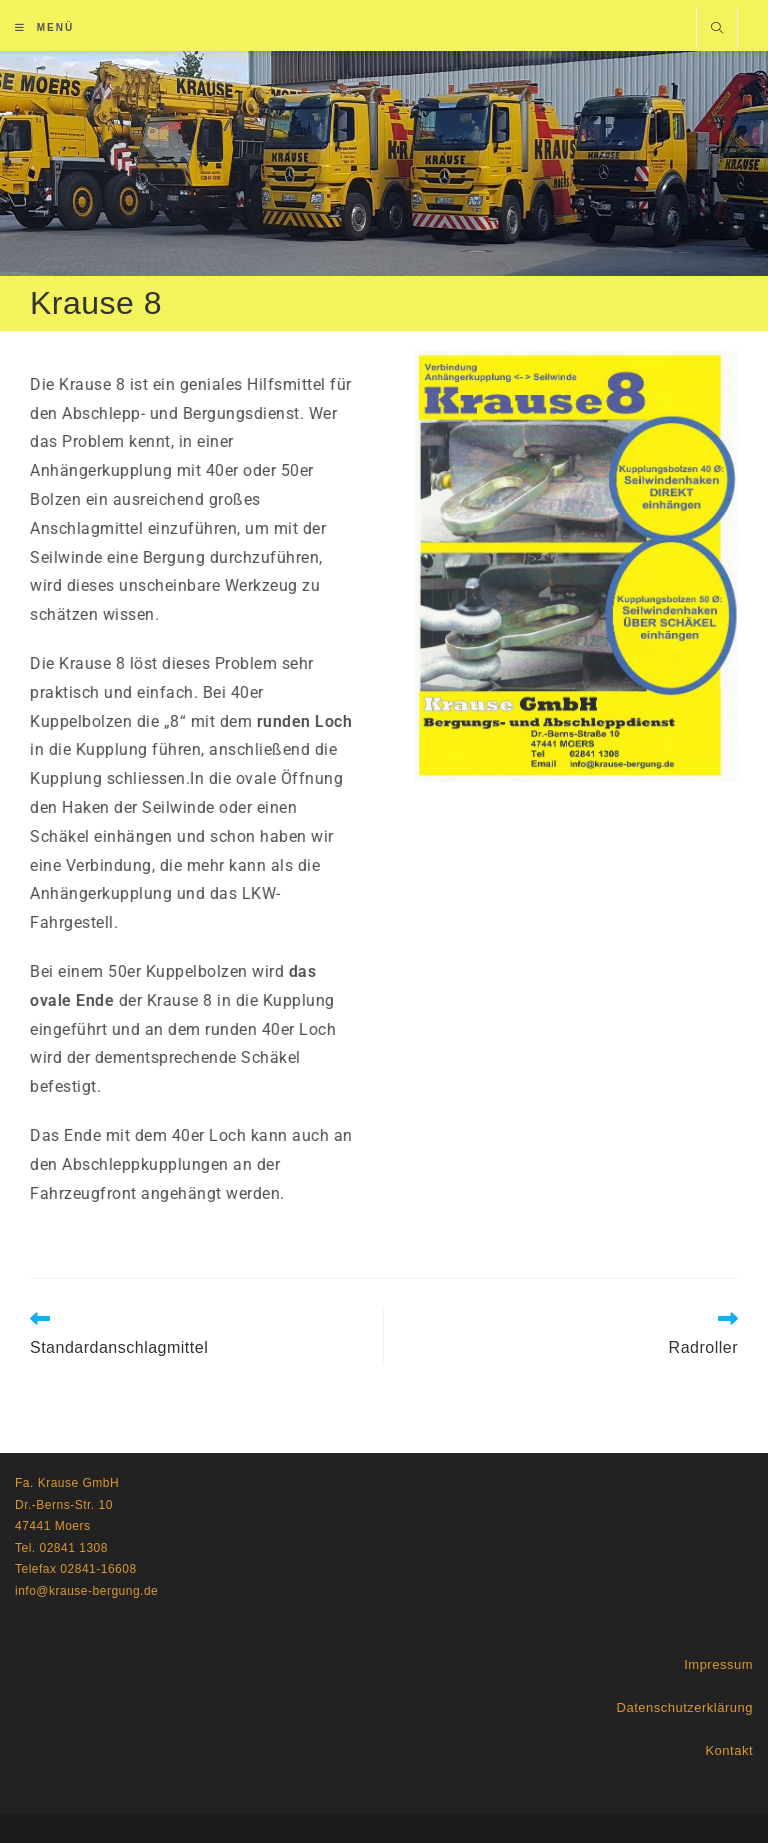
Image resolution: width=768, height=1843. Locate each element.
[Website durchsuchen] (717, 30)
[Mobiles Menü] (44, 27)
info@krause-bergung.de (86, 1591)
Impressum (718, 1664)
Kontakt (729, 1750)
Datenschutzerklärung (685, 1707)
